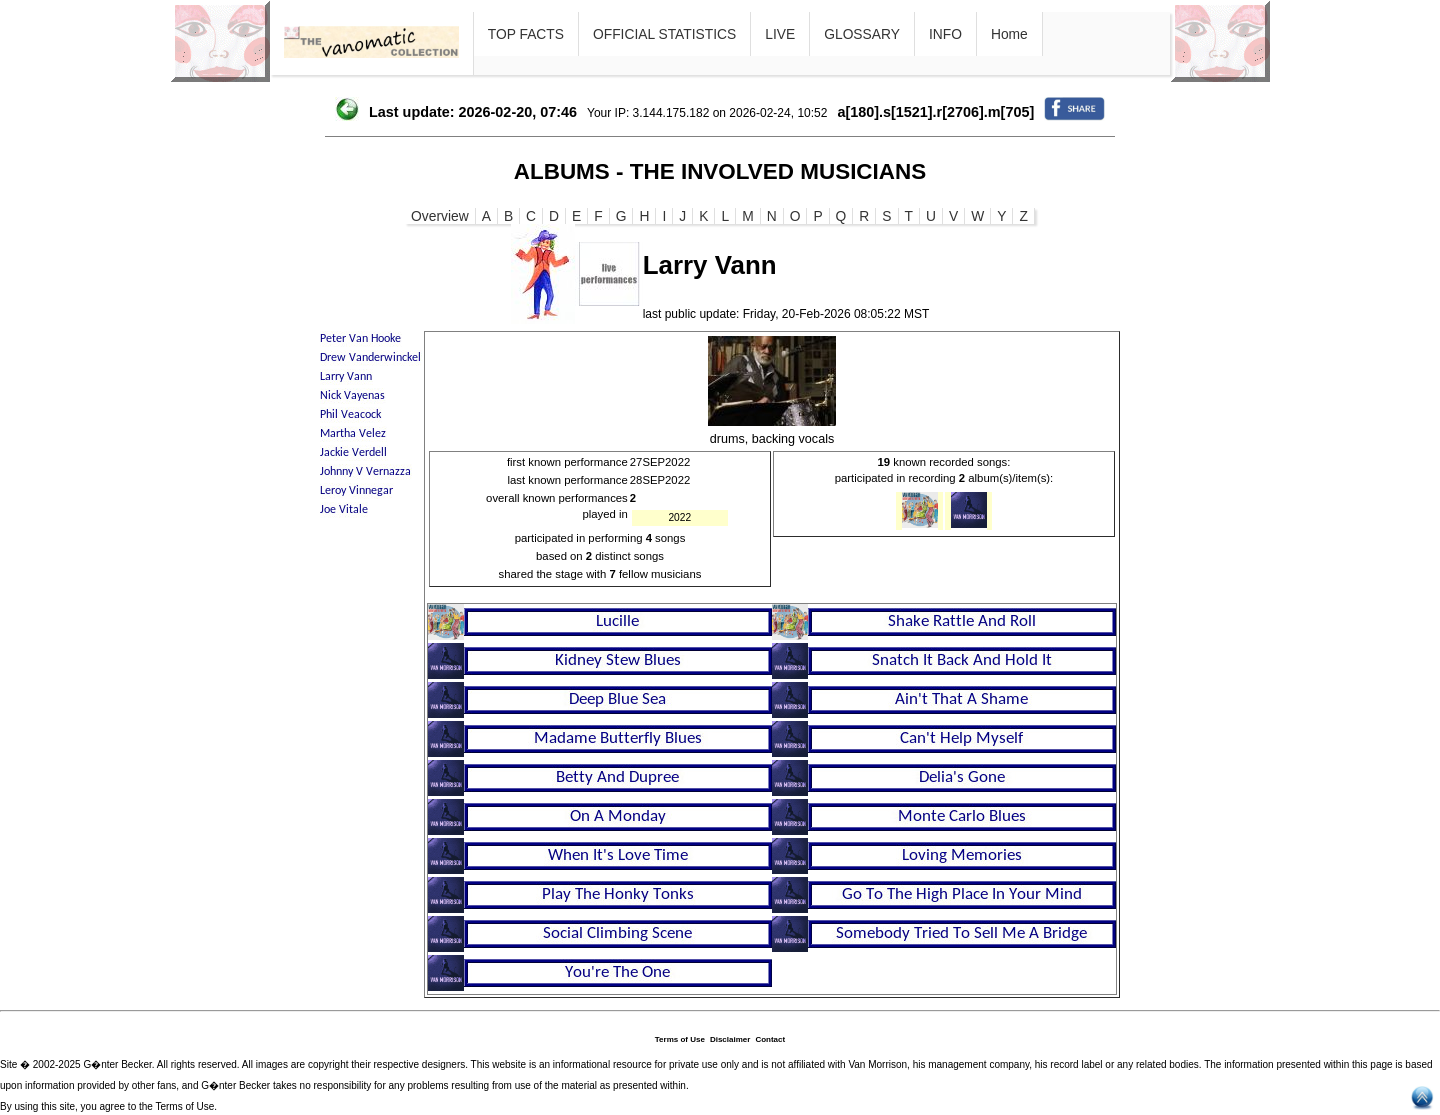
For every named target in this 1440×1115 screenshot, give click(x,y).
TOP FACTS (526, 34)
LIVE (780, 34)
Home (1009, 34)
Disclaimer (730, 1039)
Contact (770, 1039)
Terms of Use (680, 1039)
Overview (440, 216)
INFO (945, 34)
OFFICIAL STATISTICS (664, 34)
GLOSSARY (862, 34)
